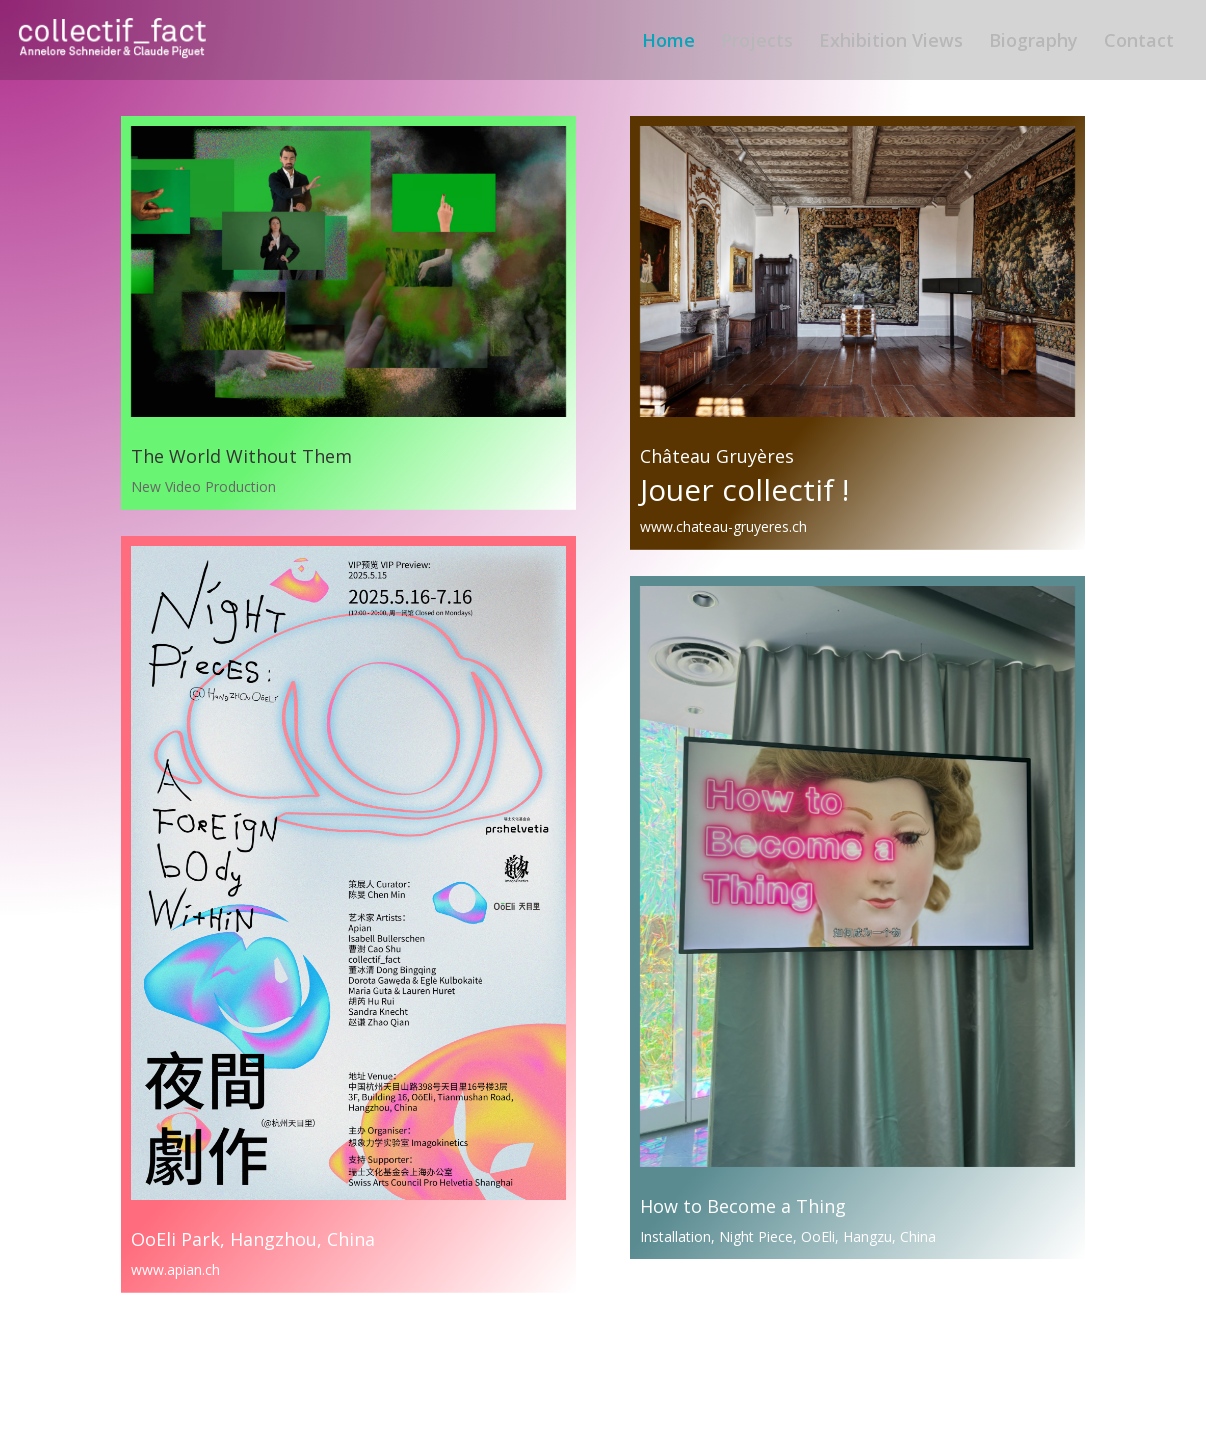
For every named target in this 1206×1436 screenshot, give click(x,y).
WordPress (367, 1408)
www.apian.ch (175, 1269)
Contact (1139, 42)
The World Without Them (241, 456)
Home (668, 42)
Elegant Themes (225, 1408)
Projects (757, 42)
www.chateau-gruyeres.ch (723, 526)
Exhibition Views (891, 42)
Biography (1033, 42)
